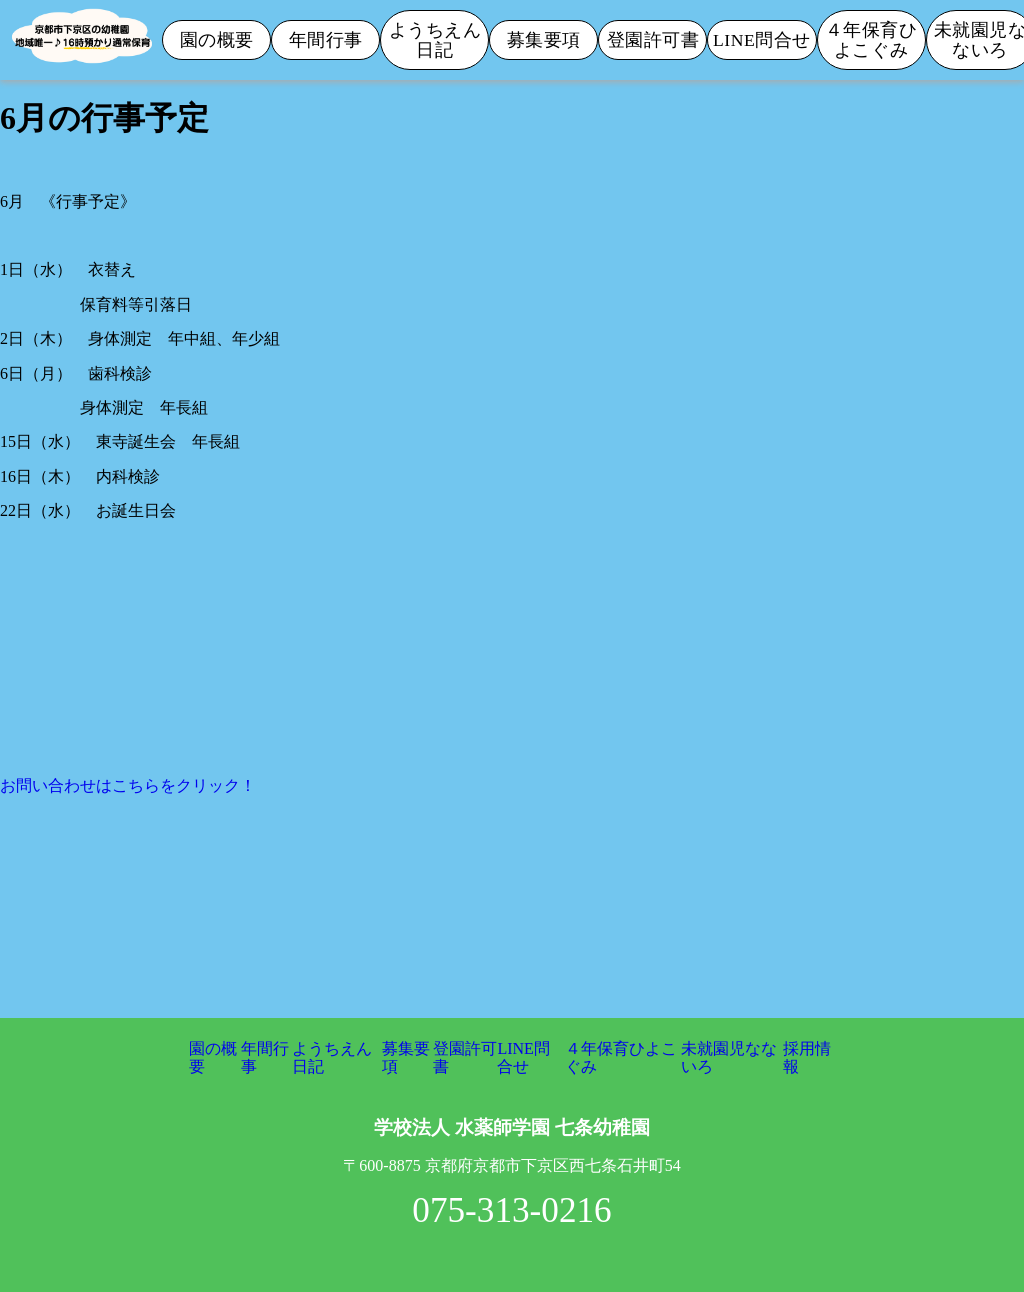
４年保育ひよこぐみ (871, 40)
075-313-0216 (511, 1210)
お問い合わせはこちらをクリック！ (128, 785)
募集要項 (544, 40)
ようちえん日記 (435, 40)
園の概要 (217, 40)
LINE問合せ (762, 40)
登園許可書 (653, 40)
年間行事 (326, 40)
